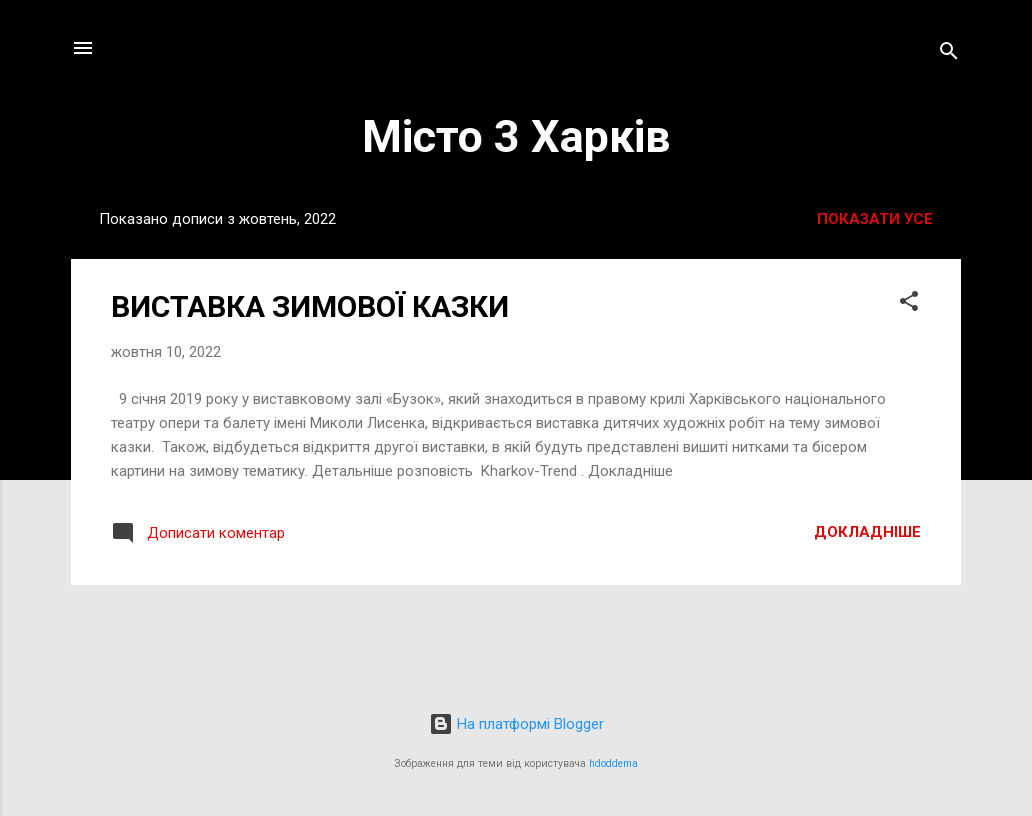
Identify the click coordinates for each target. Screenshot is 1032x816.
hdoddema (613, 763)
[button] (909, 304)
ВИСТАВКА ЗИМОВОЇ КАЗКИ (310, 306)
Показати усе (875, 219)
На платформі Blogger (516, 724)
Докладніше (867, 532)
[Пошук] (949, 54)
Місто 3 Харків (516, 136)
